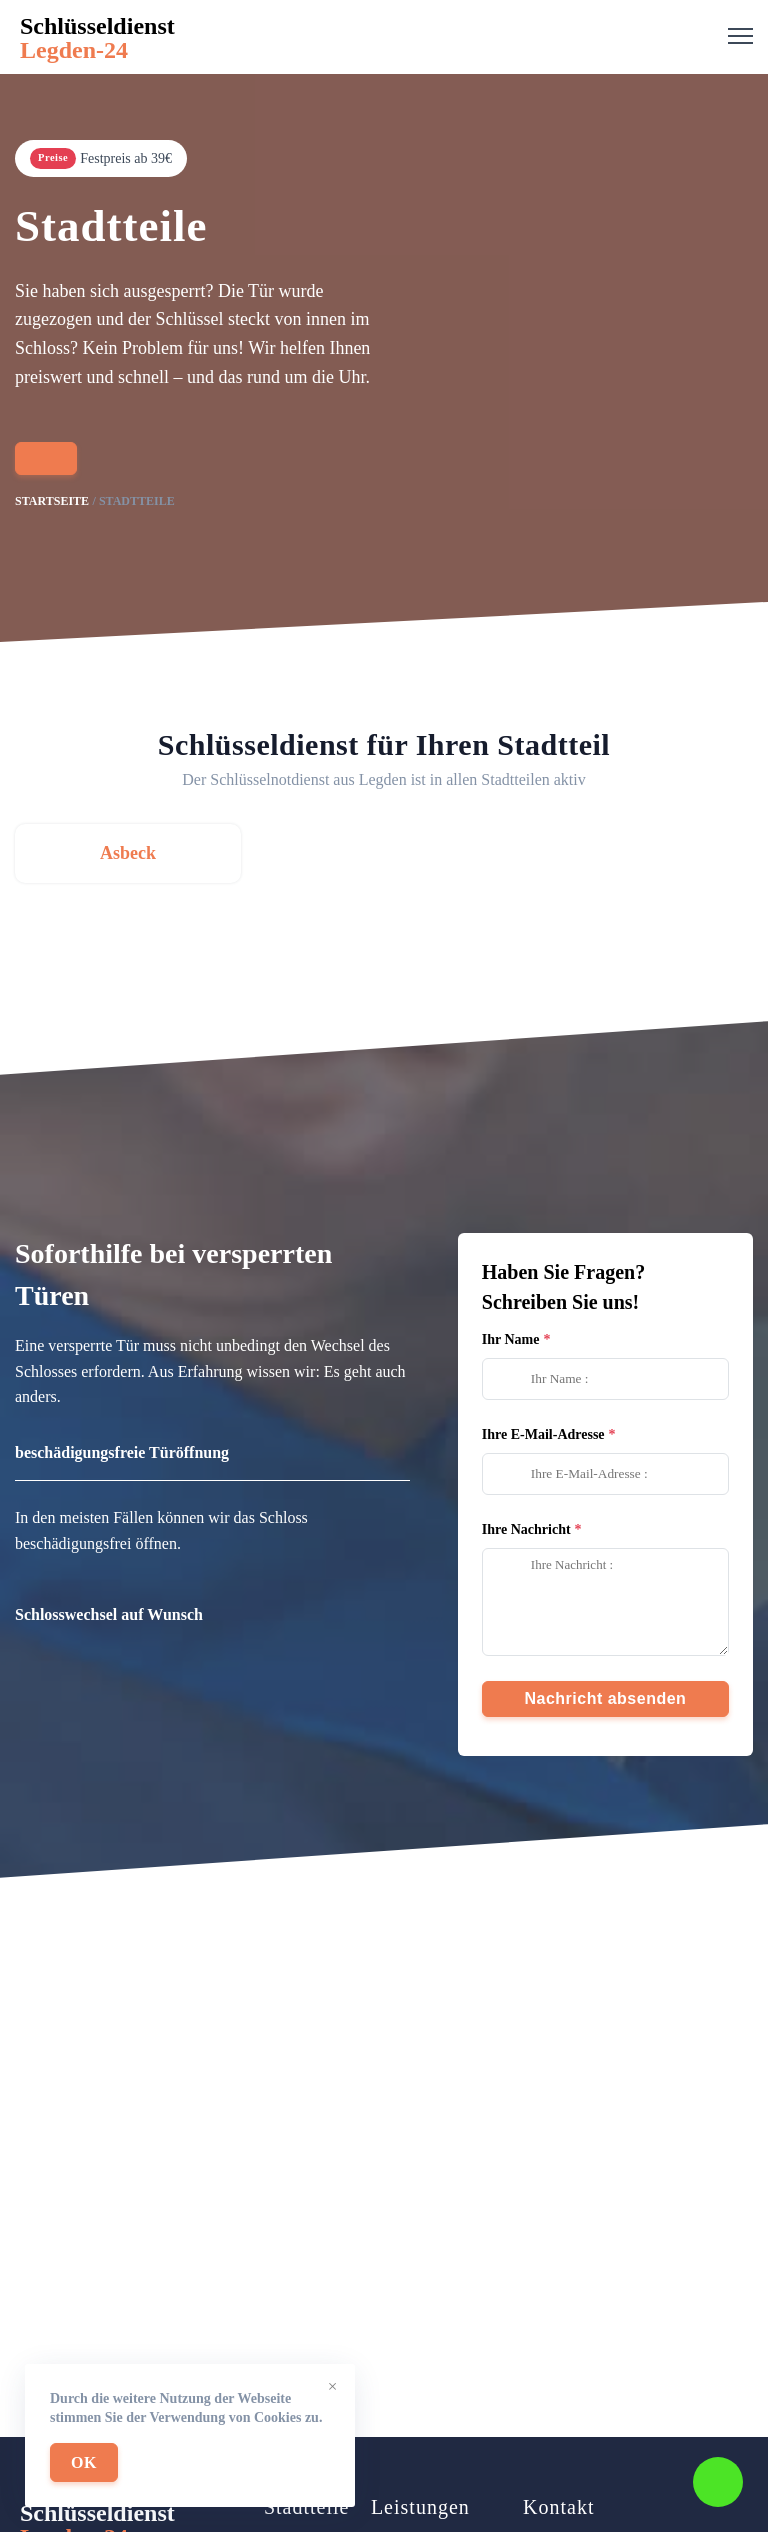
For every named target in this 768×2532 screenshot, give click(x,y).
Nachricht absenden (605, 1698)
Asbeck (128, 853)
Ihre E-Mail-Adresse (543, 1434)
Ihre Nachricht (526, 1529)
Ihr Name (511, 1339)
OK (84, 2462)
